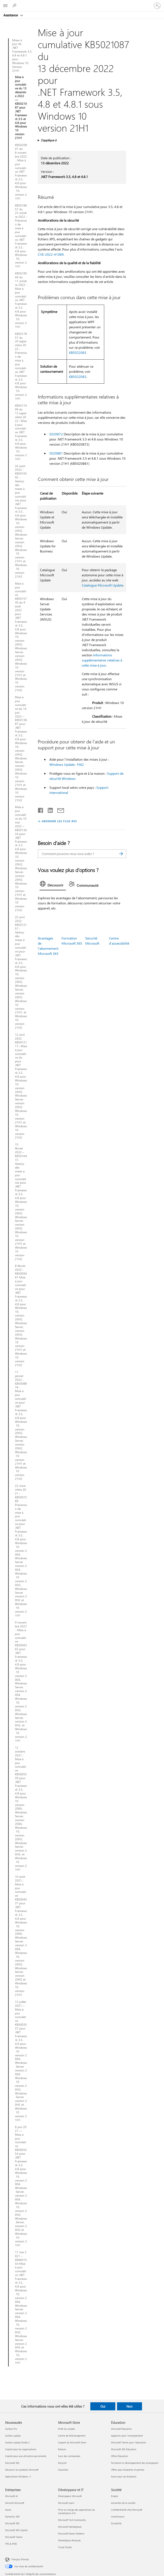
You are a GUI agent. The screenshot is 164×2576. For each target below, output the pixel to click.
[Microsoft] (81, 3)
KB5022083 (77, 352)
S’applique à (48, 140)
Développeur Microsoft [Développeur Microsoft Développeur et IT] (70, 2496)
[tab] (53, 884)
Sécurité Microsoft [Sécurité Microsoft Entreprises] (14, 2502)
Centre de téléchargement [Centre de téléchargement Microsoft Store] (71, 2435)
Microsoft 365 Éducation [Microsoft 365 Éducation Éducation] (123, 2449)
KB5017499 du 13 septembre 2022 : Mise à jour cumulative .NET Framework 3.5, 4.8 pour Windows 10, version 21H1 (21, 432)
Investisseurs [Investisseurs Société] (117, 2516)
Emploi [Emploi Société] (114, 2496)
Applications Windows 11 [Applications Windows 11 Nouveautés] (18, 2476)
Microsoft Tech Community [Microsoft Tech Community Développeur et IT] (72, 2519)
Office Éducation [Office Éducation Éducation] (119, 2456)
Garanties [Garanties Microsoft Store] (63, 2469)
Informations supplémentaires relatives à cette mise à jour (102, 660)
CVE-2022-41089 (51, 254)
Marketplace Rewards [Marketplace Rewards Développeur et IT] (69, 2540)
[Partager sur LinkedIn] (48, 809)
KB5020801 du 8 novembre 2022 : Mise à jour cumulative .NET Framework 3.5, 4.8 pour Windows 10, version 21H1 (21, 171)
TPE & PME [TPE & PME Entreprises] (11, 2543)
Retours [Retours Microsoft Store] (62, 2449)
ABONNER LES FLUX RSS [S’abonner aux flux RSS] (59, 821)
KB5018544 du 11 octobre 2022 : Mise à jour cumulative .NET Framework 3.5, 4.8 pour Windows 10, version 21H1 (21, 300)
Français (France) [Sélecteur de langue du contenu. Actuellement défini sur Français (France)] (20, 2559)
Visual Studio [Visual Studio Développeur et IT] (65, 2547)
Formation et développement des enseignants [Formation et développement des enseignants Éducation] (134, 2462)
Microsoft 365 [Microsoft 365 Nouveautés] (12, 2462)
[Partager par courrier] (58, 809)
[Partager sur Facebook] (41, 809)
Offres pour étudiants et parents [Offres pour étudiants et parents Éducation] (127, 2469)
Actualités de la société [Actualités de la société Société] (123, 2502)
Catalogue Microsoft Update (102, 585)
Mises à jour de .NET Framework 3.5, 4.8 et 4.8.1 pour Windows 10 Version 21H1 (19, 55)
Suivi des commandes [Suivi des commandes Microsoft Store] (69, 2456)
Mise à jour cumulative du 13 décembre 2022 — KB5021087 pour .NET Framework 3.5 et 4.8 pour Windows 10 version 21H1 (21, 107)
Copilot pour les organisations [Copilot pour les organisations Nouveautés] (20, 2449)
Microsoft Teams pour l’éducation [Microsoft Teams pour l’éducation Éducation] (128, 2442)
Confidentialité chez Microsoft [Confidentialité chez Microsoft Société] (126, 2509)
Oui (102, 2406)
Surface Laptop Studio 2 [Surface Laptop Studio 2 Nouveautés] (17, 2442)
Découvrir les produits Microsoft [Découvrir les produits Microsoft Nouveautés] (21, 2469)
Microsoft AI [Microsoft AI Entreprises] (11, 2496)
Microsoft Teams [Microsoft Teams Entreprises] (13, 2537)
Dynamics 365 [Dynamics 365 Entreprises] (12, 2516)
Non (129, 2406)
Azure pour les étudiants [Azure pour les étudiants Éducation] (123, 2476)
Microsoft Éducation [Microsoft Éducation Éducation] (121, 2428)
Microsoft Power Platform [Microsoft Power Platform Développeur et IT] (71, 2533)
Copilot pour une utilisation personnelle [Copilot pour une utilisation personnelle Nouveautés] (25, 2456)
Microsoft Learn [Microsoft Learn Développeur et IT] (66, 2502)
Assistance (11, 15)
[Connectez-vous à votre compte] (157, 6)
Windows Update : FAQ (66, 764)
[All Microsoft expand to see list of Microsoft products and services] (5, 6)
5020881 (56, 453)
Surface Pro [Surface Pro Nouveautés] (11, 2428)
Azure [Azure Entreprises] (8, 2509)
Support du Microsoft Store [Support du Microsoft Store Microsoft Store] (72, 2442)
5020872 (56, 434)
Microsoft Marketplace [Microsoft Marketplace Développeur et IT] (70, 2526)
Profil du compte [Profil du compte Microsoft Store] (66, 2428)
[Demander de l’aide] (15, 5)
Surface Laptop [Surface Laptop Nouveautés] (12, 2435)
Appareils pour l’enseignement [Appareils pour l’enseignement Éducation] (127, 2435)
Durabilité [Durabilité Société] (116, 2523)
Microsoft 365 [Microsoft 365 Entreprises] (12, 2523)
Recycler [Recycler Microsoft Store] (62, 2462)
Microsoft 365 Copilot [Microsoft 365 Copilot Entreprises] (16, 2530)
